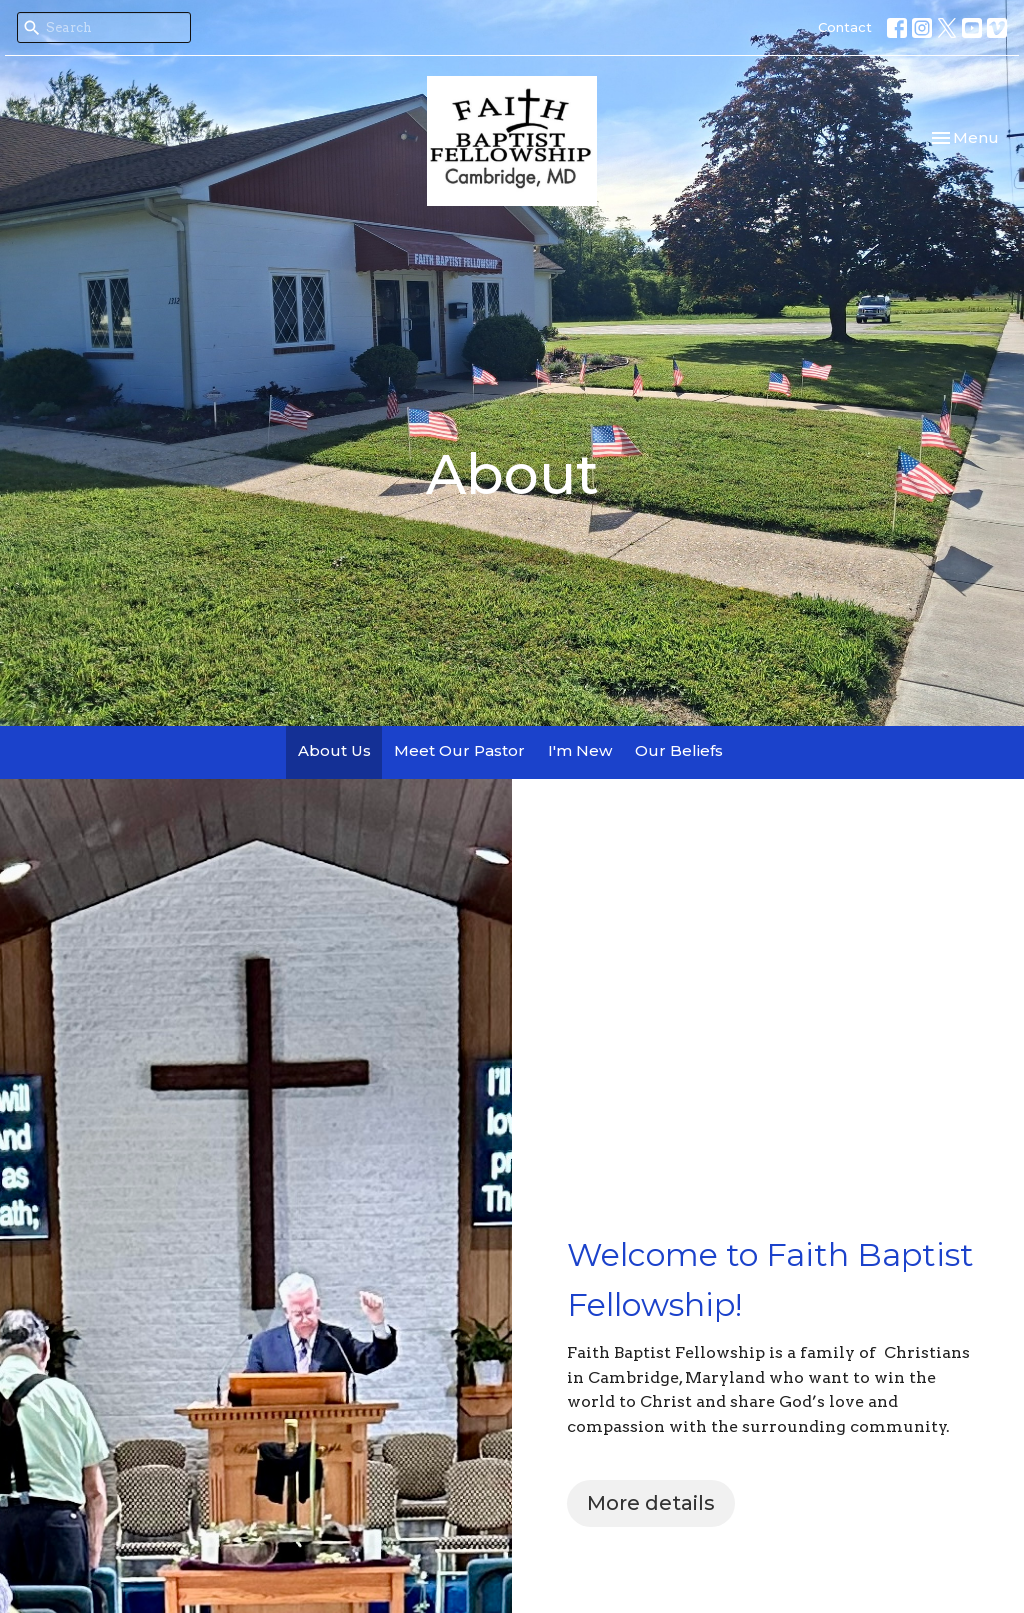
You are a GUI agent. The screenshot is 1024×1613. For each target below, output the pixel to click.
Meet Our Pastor (459, 750)
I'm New (580, 750)
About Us (334, 750)
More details (651, 1503)
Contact (845, 27)
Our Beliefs (679, 750)
